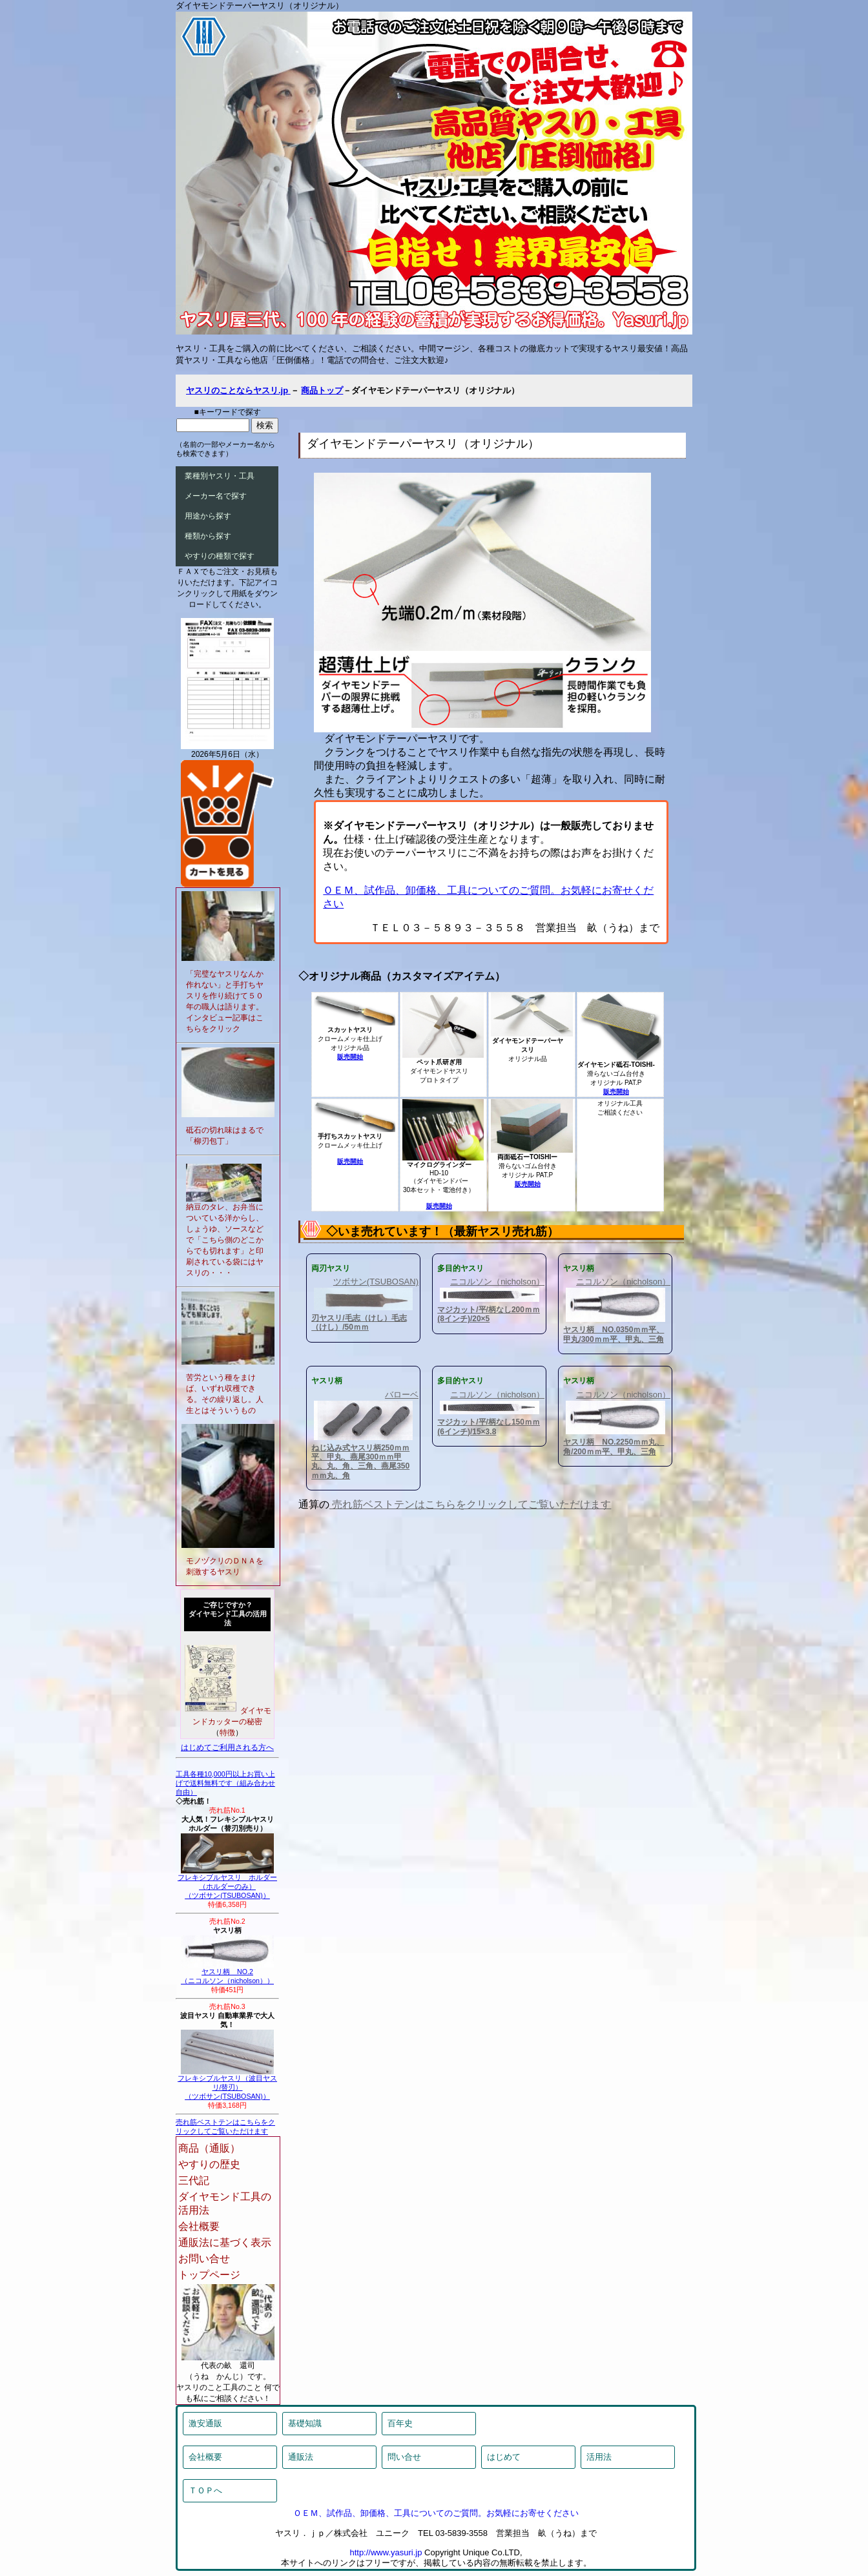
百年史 (400, 2423)
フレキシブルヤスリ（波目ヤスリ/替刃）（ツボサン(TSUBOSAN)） (227, 2084)
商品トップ (322, 390)
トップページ (209, 2274)
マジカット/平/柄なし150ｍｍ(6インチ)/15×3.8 (488, 1426)
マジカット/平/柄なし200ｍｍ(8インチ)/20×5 (488, 1314)
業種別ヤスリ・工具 (219, 475)
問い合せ (404, 2457)
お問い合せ (204, 2258)
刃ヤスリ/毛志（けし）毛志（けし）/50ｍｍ (358, 1323)
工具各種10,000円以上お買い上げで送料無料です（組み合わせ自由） (225, 1783)
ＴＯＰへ (205, 2490)
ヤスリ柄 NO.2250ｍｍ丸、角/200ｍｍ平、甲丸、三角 (613, 1446)
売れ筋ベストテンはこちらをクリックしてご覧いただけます (470, 1504)
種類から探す (208, 536)
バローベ (401, 1394)
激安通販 (205, 2423)
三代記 (193, 2180)
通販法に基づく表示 (224, 2242)
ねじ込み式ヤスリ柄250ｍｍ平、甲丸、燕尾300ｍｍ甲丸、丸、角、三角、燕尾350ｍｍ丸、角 (360, 1461)
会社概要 (199, 2226)
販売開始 (350, 1056)
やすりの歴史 (209, 2164)
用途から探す (208, 515)
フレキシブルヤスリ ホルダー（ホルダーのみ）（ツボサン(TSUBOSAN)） (227, 1883)
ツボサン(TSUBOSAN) (375, 1281)
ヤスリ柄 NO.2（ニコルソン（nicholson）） (227, 1972)
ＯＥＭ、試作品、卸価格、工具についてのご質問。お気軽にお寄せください (436, 2513)
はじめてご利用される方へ (227, 1747)
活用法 (599, 2457)
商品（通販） (209, 2148)
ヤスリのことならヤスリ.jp (238, 390)
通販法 (300, 2457)
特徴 (227, 1732)
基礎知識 (305, 2423)
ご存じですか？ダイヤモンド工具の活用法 (228, 1614)
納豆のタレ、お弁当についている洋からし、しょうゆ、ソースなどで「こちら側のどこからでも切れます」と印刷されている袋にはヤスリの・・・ (225, 1239)
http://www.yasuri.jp (385, 2552)
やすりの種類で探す (219, 556)
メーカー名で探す (216, 495)
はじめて (504, 2457)
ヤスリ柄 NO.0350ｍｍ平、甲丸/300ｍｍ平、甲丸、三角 (613, 1334)
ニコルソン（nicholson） (497, 1281)
